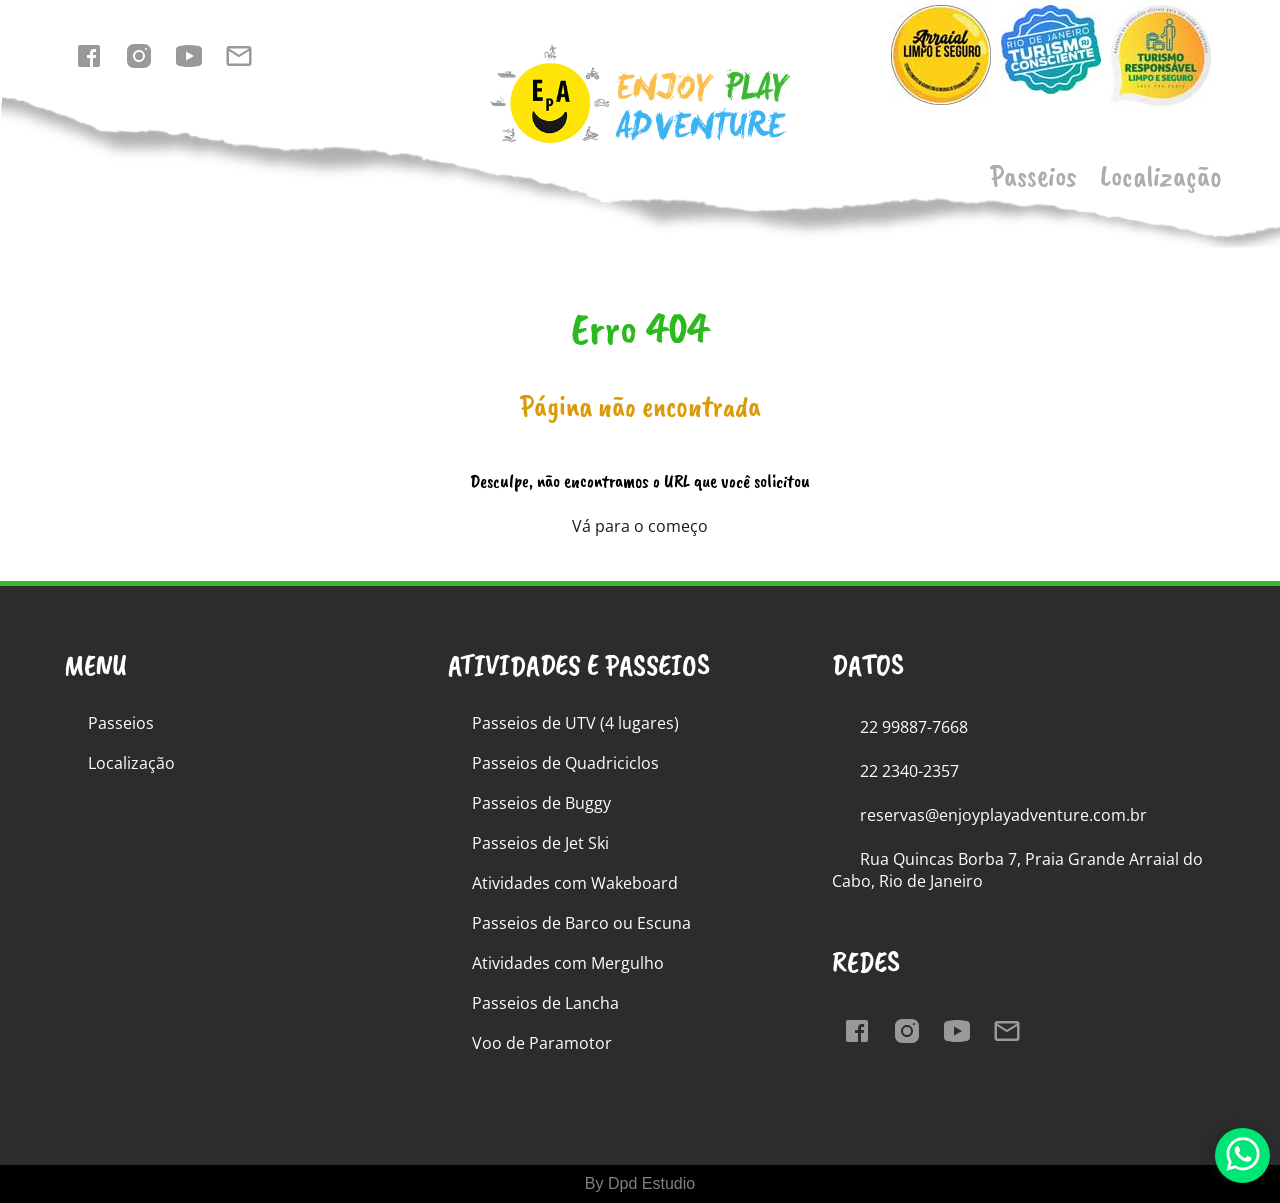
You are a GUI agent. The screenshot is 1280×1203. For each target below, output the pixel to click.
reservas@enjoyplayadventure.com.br (1003, 815)
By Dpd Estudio (640, 1183)
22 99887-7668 (914, 727)
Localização (1161, 176)
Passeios (1033, 176)
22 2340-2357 (909, 771)
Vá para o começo (640, 526)
